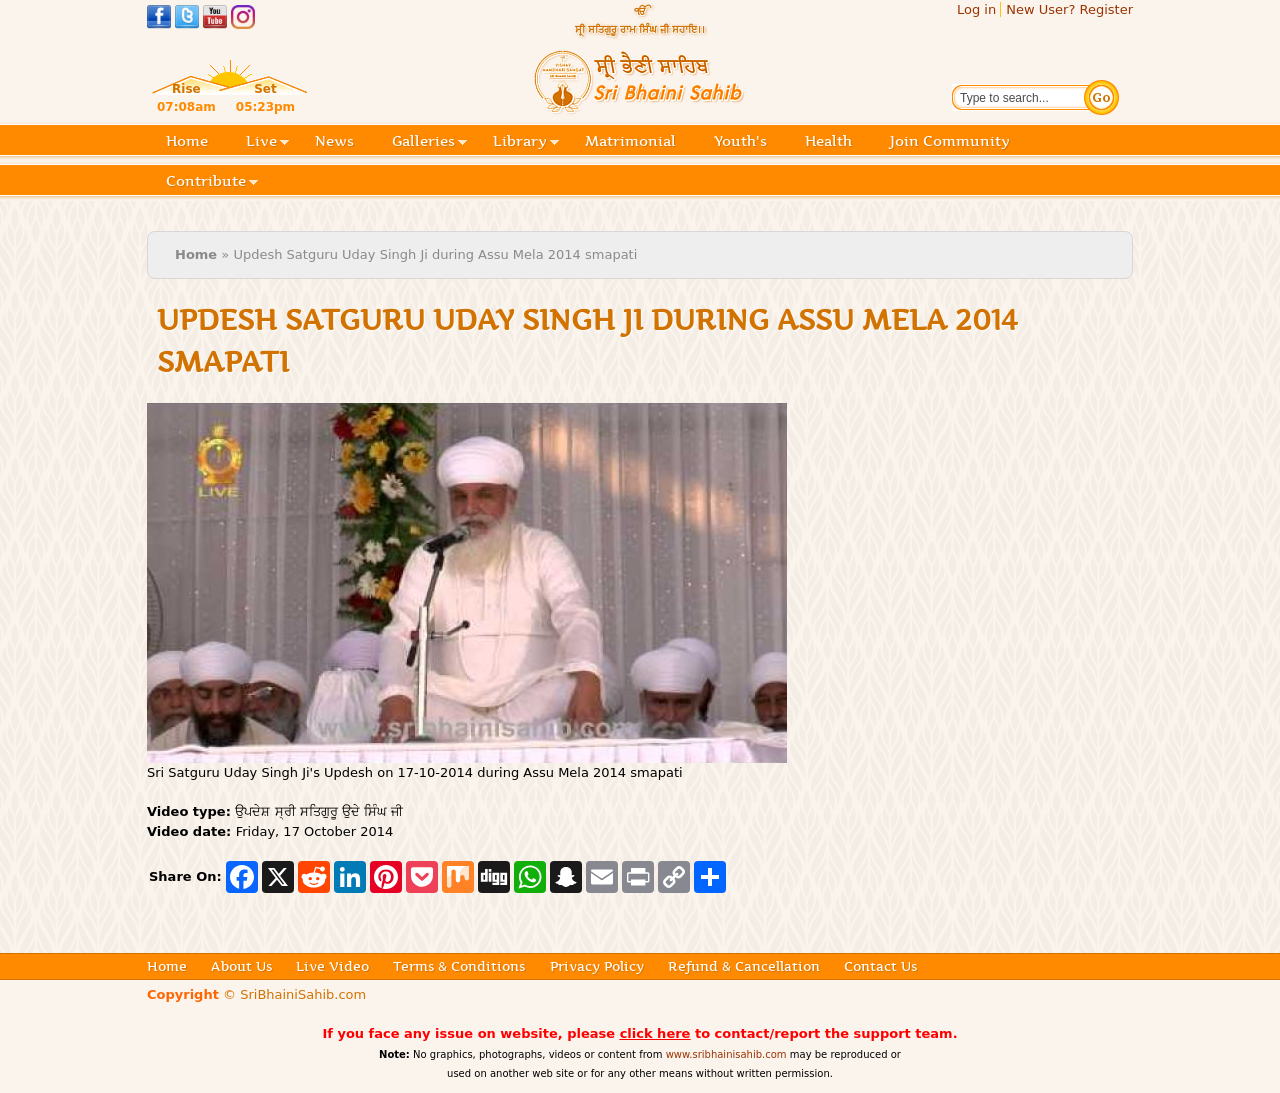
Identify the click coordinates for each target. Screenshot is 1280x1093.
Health (828, 141)
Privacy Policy (597, 966)
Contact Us (880, 966)
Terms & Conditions (459, 966)
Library (526, 142)
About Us (241, 966)
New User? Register (1069, 9)
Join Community (950, 141)
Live (267, 142)
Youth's (740, 141)
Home (187, 141)
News (334, 141)
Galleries (429, 142)
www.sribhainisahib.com (726, 1054)
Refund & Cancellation (744, 966)
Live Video (332, 966)
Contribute (212, 182)
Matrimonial (630, 141)
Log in (976, 9)
